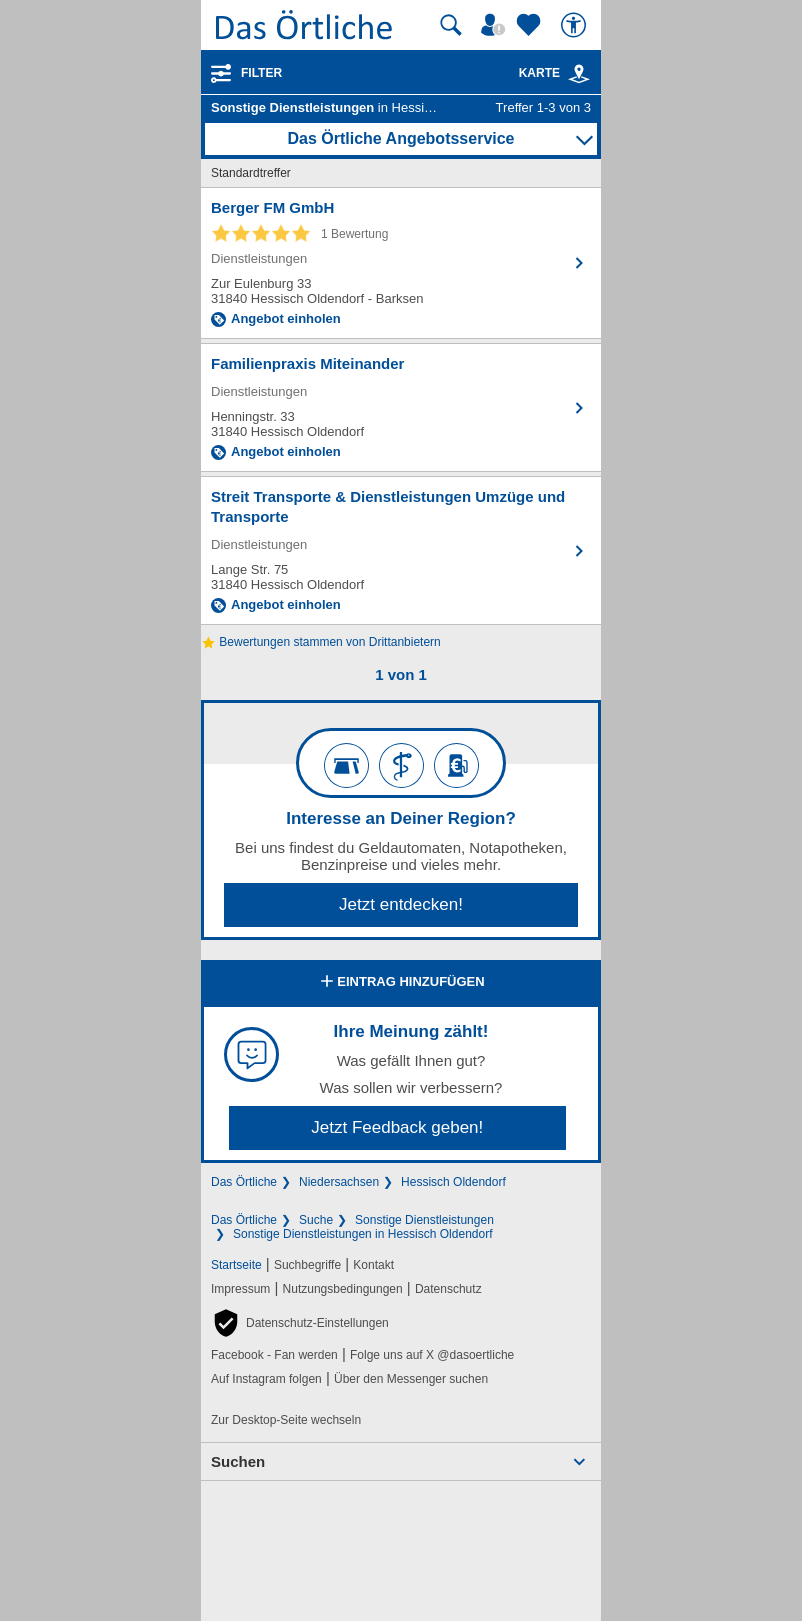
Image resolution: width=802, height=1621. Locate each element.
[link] (579, 74)
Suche (316, 1220)
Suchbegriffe (307, 1265)
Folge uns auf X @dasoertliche (432, 1355)
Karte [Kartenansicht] (555, 73)
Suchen (238, 1461)
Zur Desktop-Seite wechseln (286, 1420)
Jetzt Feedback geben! (397, 1127)
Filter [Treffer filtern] (261, 73)
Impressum (240, 1289)
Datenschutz (448, 1289)
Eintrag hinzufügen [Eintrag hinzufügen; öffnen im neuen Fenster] (400, 983)
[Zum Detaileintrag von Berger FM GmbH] (401, 263)
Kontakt (373, 1265)
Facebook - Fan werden (274, 1355)
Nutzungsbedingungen (343, 1289)
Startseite (236, 1265)
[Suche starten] (451, 25)
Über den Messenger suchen (411, 1379)
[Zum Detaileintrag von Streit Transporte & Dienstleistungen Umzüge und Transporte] (401, 550)
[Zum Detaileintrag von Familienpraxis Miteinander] (401, 407)
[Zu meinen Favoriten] (531, 25)
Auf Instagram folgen (266, 1379)
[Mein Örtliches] (496, 25)
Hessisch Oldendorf (453, 1182)
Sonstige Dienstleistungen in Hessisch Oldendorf (362, 1234)
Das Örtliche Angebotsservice (400, 138)
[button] (300, 1323)
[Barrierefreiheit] (576, 25)
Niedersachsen (339, 1182)
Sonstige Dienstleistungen (424, 1220)
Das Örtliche (244, 1182)
